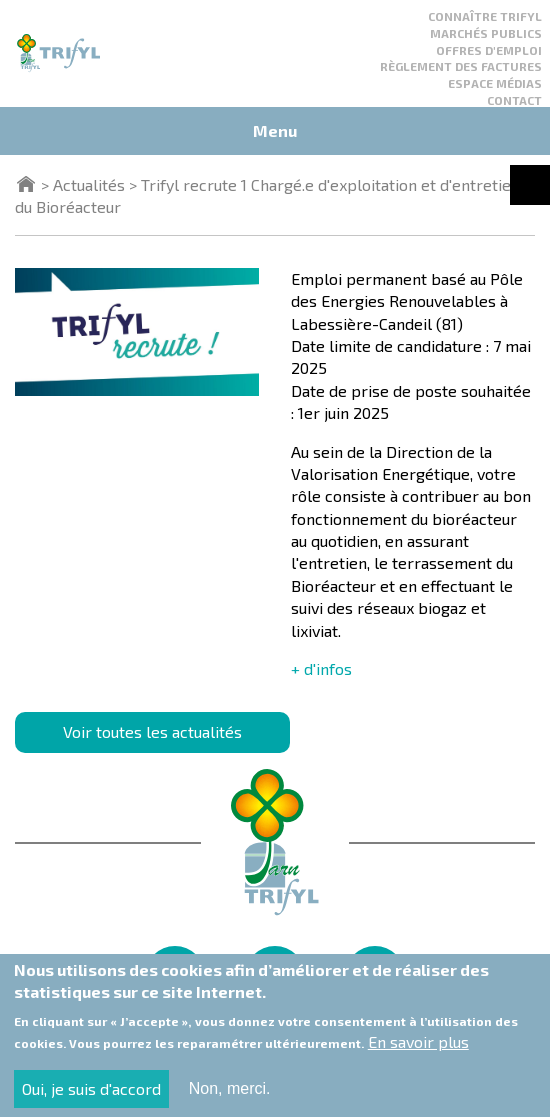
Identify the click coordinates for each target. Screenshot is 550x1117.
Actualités (89, 184)
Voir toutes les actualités (152, 731)
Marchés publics (486, 33)
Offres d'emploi (489, 50)
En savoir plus (418, 1052)
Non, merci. (230, 1098)
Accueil (26, 184)
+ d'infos (321, 668)
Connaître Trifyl (485, 16)
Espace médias (495, 83)
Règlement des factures (461, 66)
